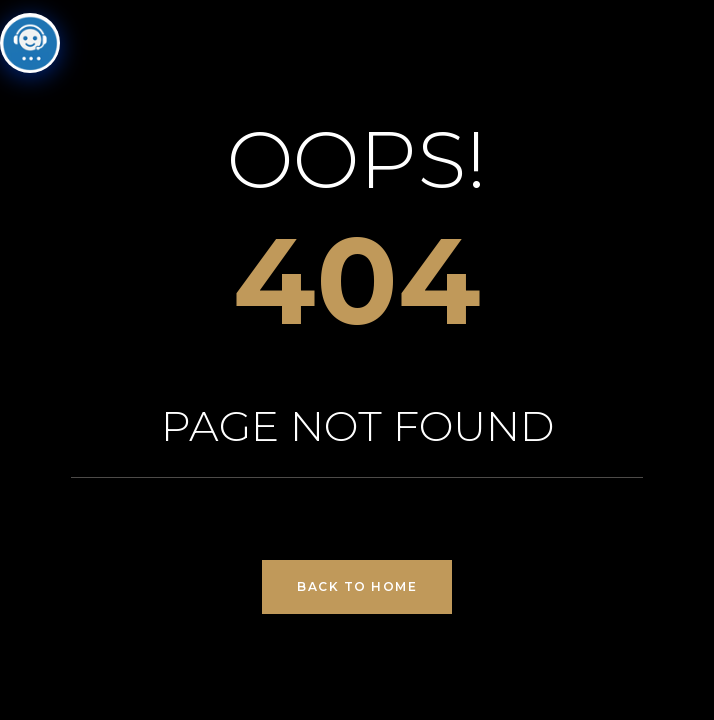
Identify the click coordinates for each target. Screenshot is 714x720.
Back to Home (357, 586)
